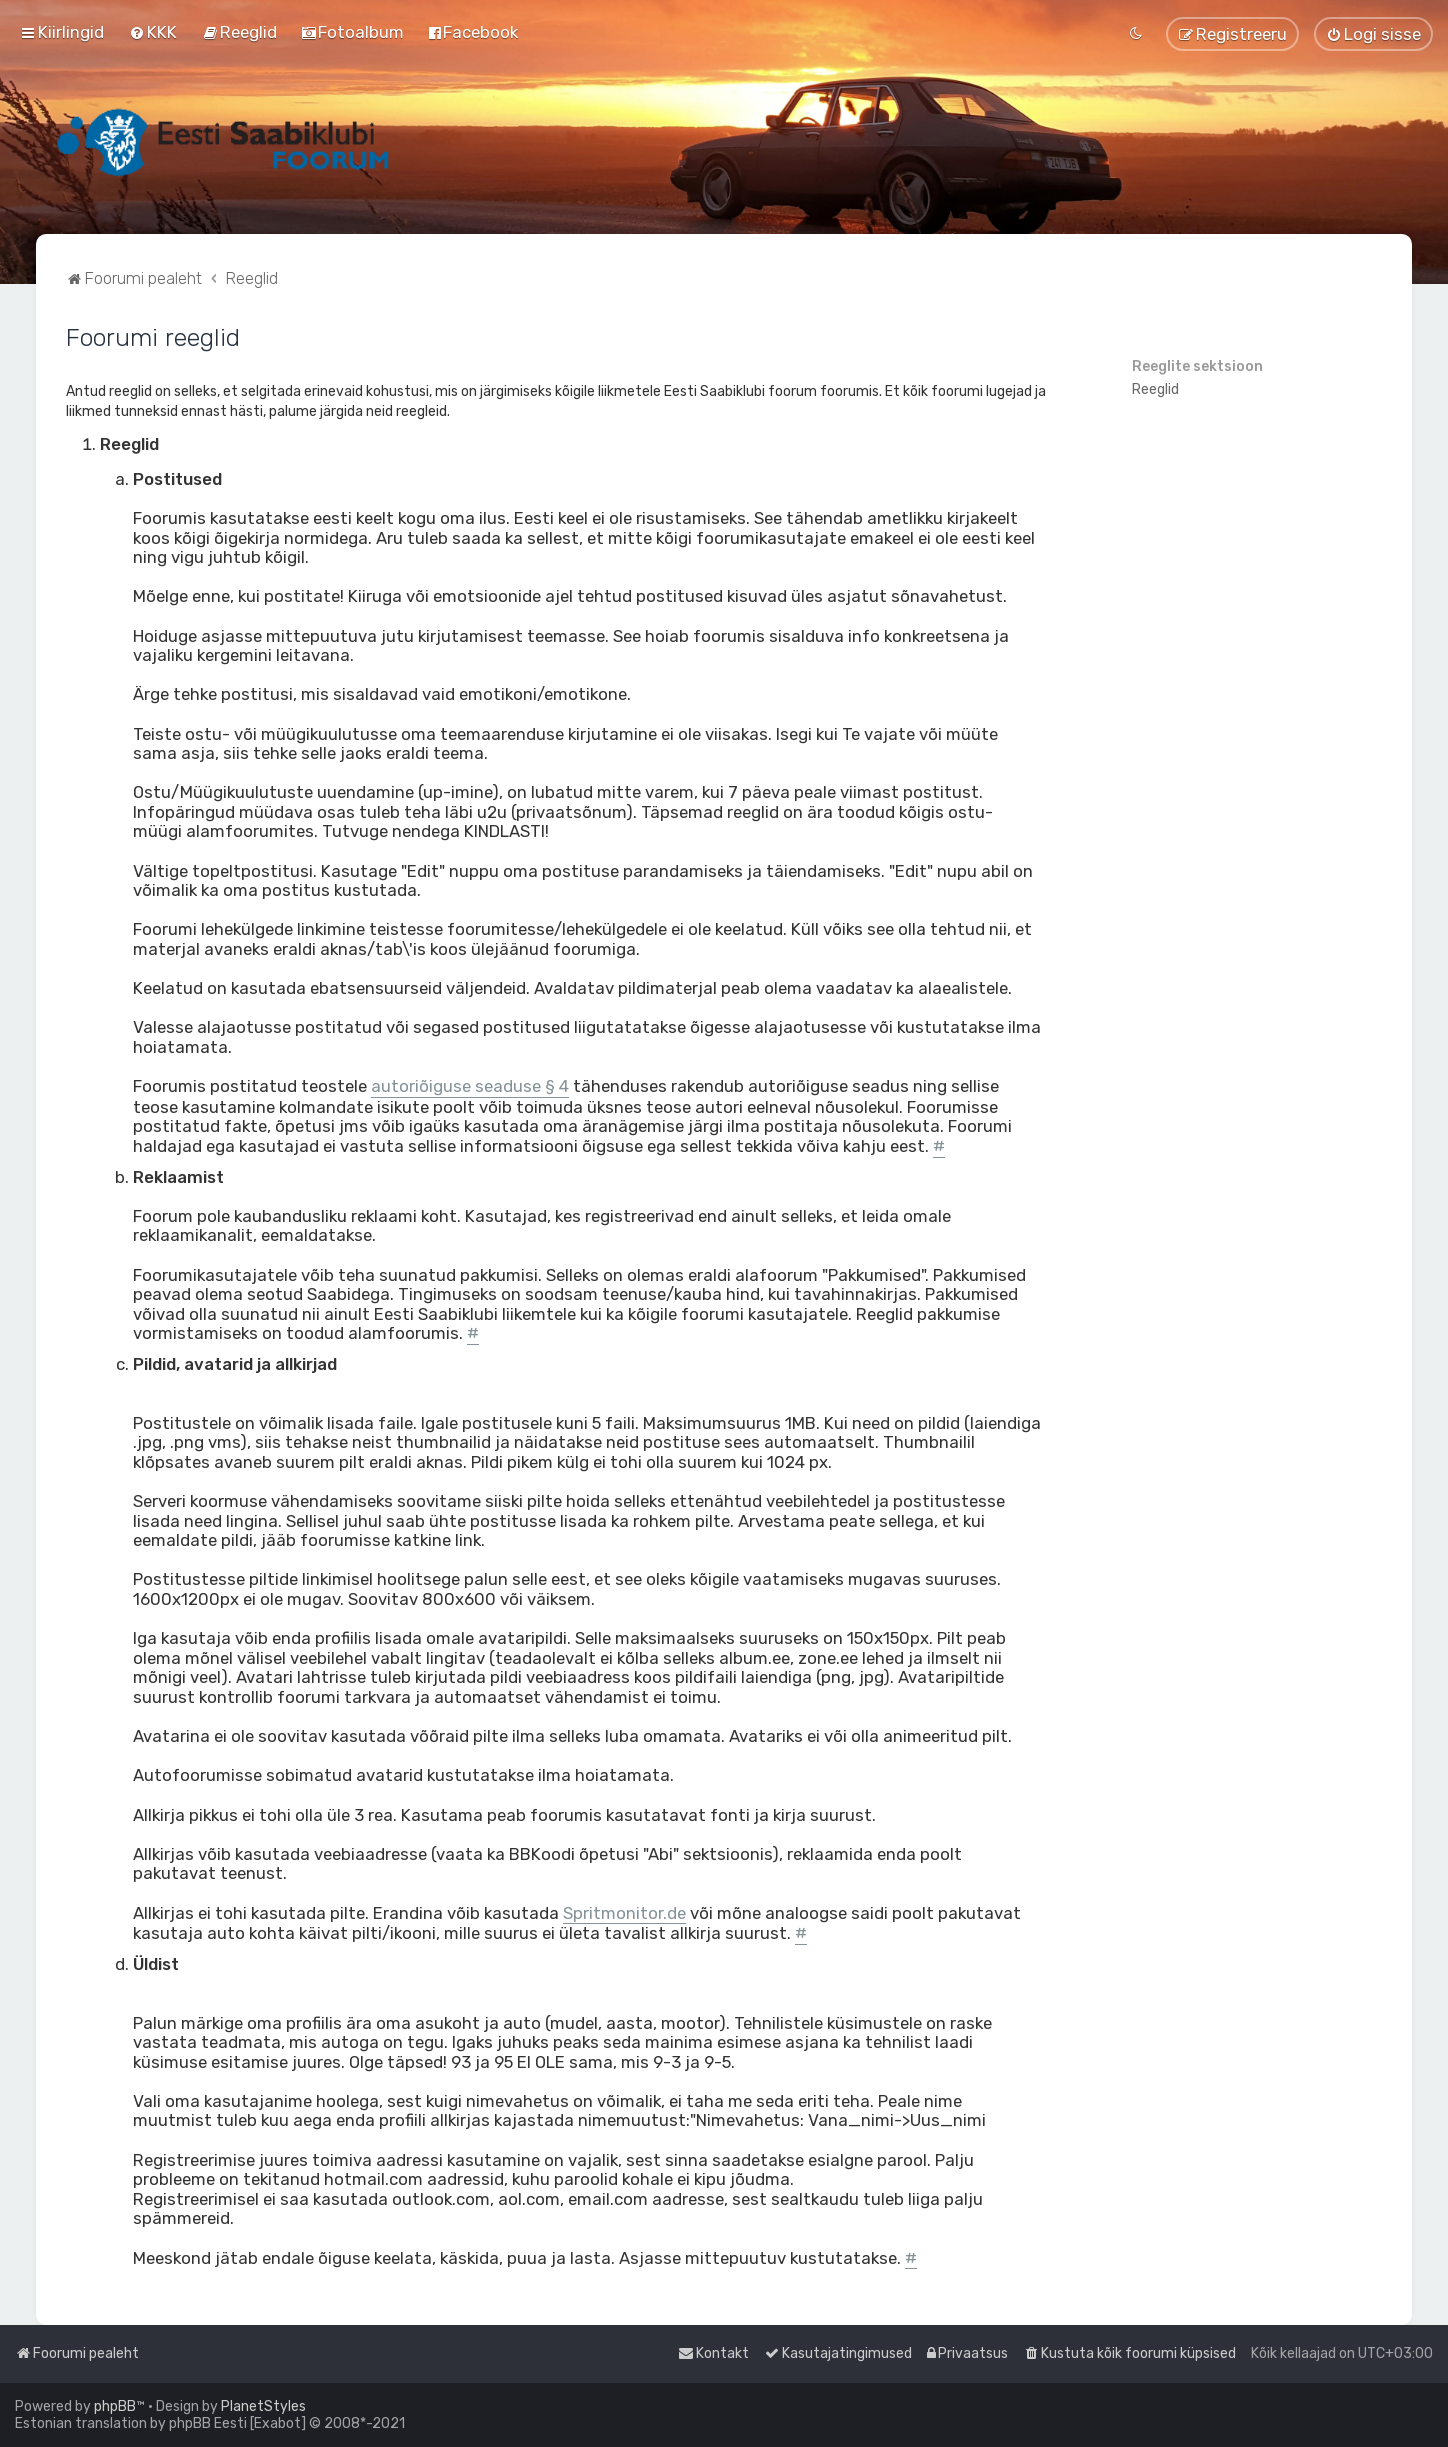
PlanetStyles (263, 2406)
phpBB (115, 2406)
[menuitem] (153, 32)
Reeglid (1155, 389)
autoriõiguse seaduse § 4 (470, 1086)
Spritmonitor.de (624, 1913)
